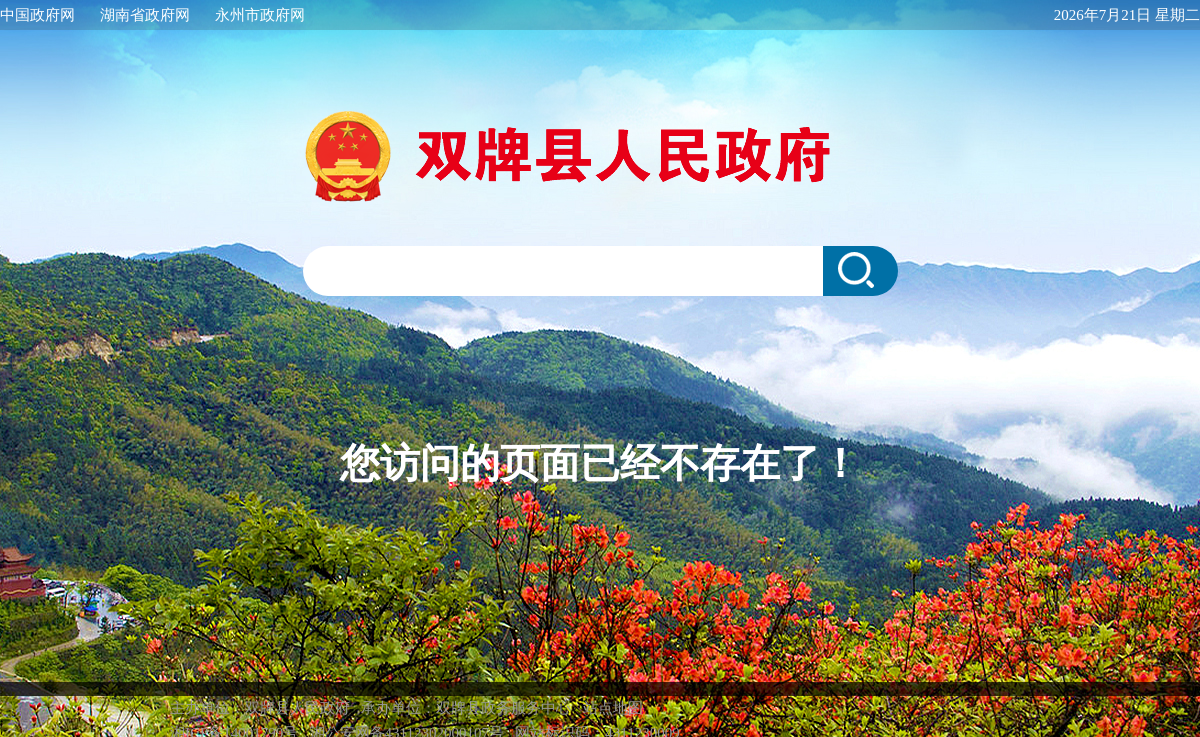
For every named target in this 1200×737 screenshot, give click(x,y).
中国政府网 (37, 15)
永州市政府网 (260, 15)
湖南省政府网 (145, 15)
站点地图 (613, 688)
